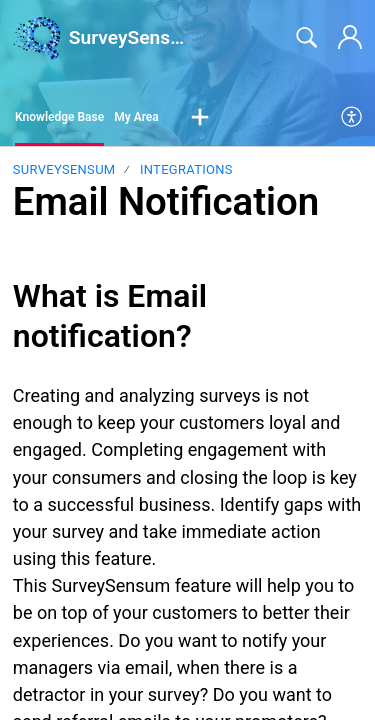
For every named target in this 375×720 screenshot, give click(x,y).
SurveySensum (64, 169)
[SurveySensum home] (37, 38)
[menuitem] (352, 118)
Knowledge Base (59, 117)
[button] (200, 118)
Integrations (186, 169)
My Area (136, 117)
